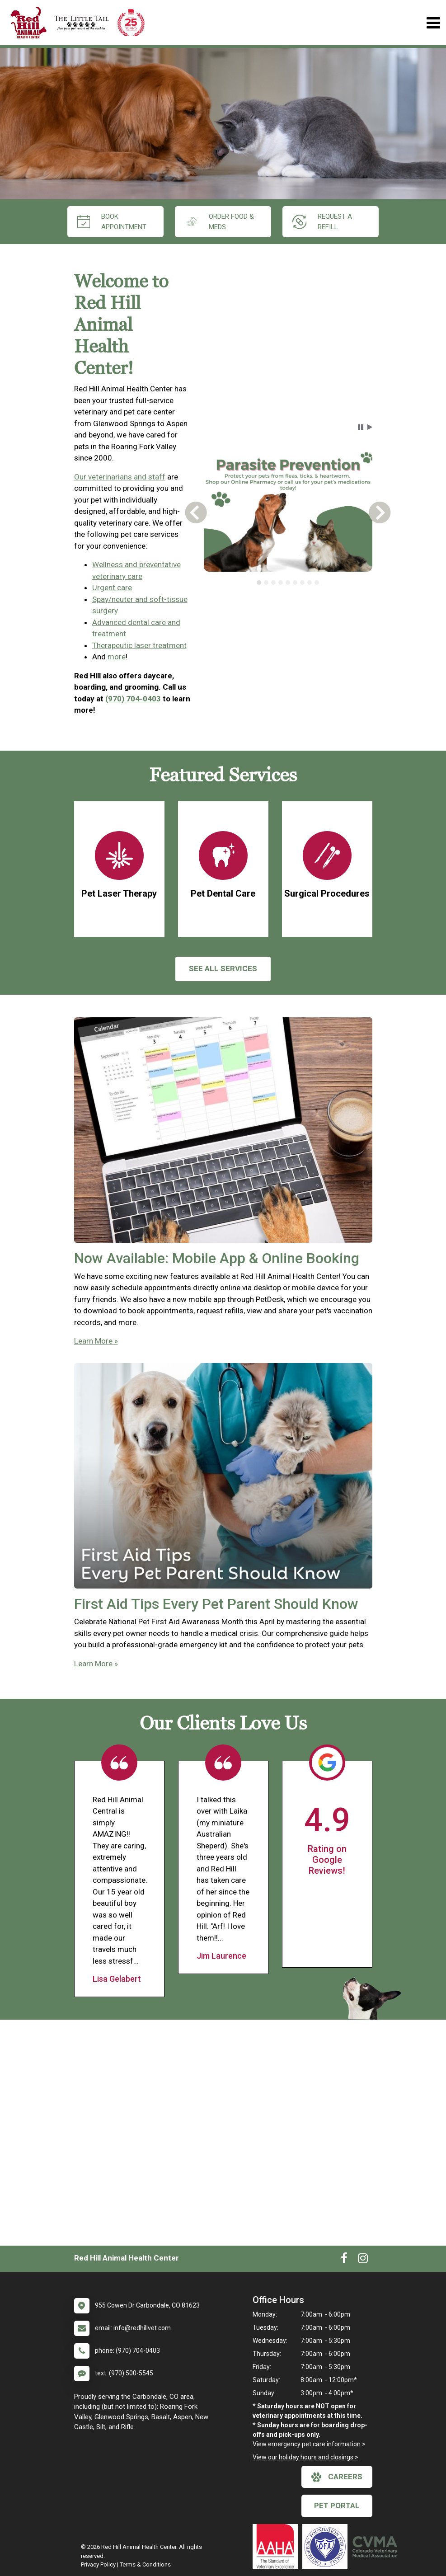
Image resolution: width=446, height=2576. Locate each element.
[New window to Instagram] (362, 2260)
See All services (223, 968)
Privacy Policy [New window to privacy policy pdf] (98, 2564)
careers (336, 2477)
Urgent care (112, 587)
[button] (360, 427)
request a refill (322, 221)
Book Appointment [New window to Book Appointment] (112, 221)
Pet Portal (337, 2505)
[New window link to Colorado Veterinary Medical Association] (377, 2546)
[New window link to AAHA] (277, 2546)
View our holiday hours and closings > (305, 2457)
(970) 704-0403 (133, 698)
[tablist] (288, 582)
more (117, 656)
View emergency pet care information (307, 2444)
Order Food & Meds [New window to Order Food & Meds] (219, 221)
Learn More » (96, 1340)
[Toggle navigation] (433, 23)
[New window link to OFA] (327, 2546)
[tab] (259, 582)
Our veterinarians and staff (119, 476)
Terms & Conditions (145, 2564)
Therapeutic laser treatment (139, 645)
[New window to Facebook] (344, 2260)
